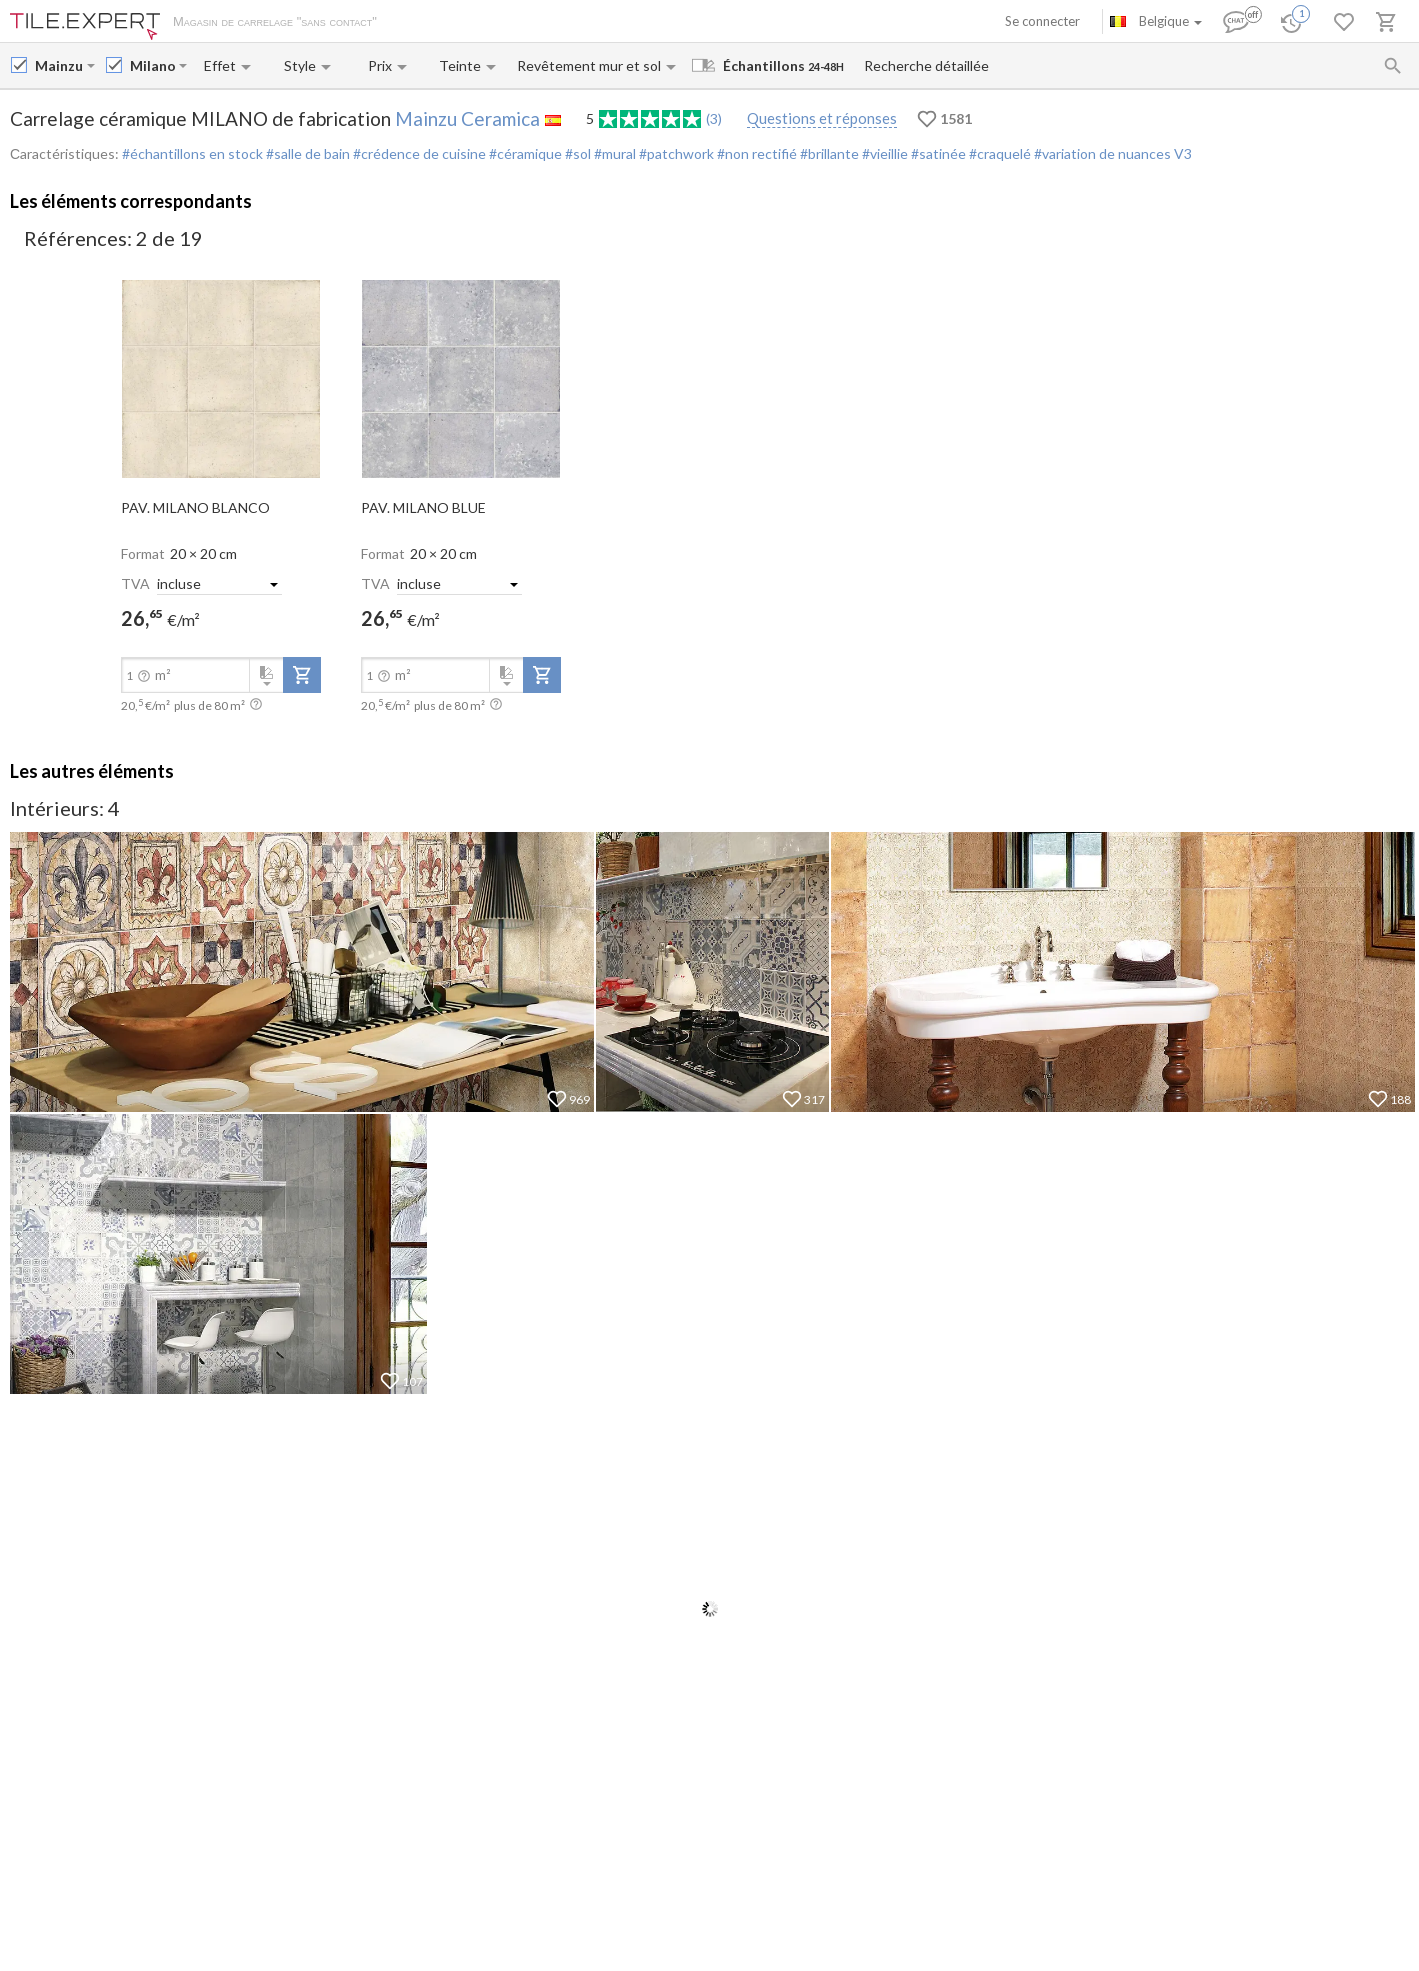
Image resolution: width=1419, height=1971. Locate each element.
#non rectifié (755, 153)
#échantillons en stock (192, 153)
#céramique (524, 153)
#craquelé (998, 153)
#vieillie (883, 153)
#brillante (828, 153)
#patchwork (675, 153)
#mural (613, 153)
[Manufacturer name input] (59, 65)
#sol (576, 153)
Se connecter (1042, 21)
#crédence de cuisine (418, 153)
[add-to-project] (302, 675)
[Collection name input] (152, 65)
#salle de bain (306, 153)
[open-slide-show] (221, 377)
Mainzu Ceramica (467, 118)
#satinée (937, 153)
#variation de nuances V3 (1111, 153)
